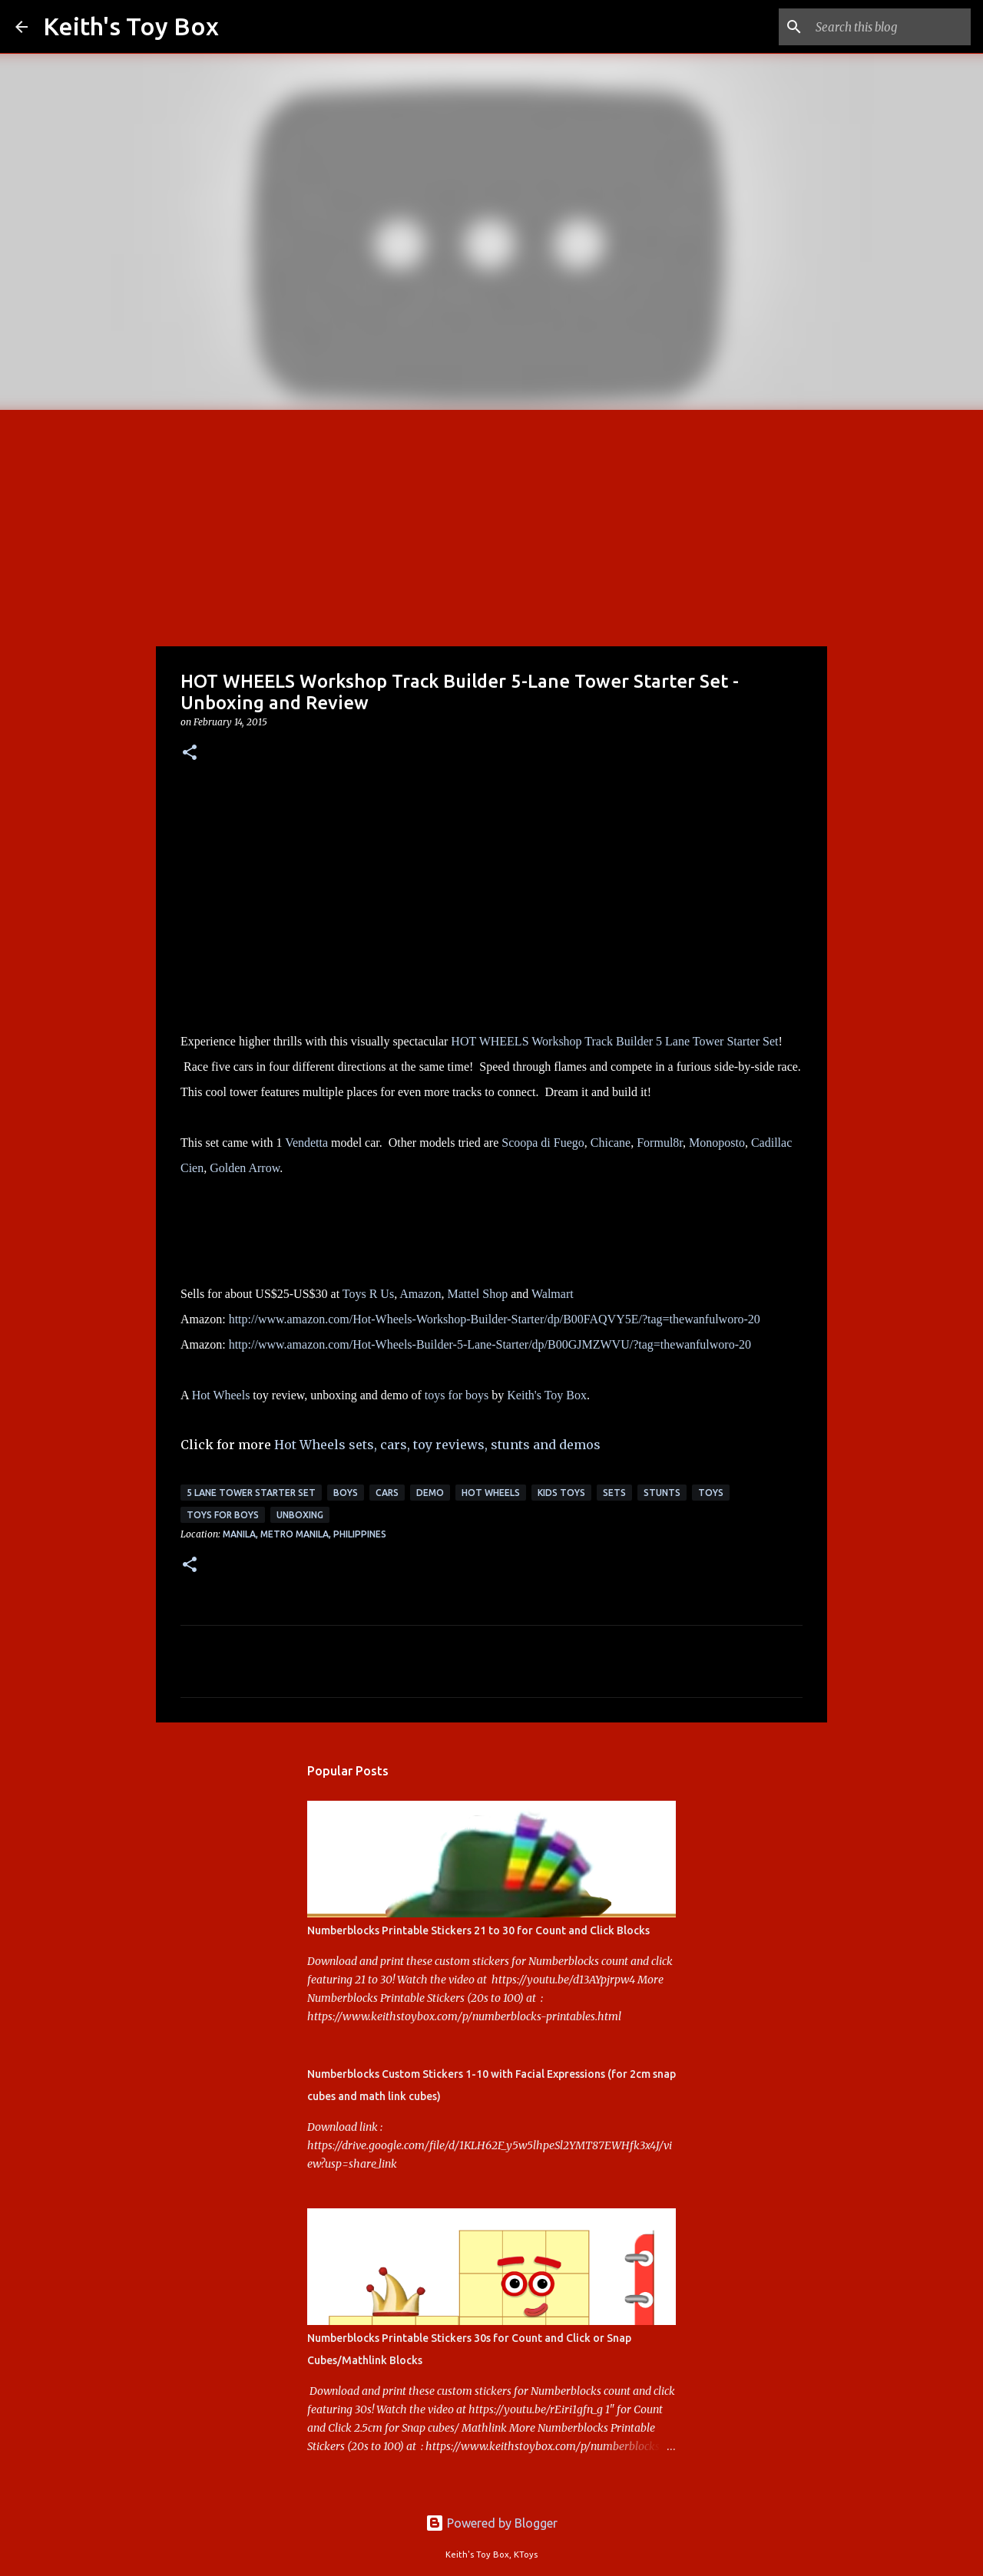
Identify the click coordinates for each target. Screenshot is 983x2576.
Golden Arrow (245, 1167)
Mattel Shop (477, 1293)
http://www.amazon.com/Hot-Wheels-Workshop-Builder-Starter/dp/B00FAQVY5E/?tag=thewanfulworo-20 (494, 1319)
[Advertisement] (491, 525)
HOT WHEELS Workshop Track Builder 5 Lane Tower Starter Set (614, 1041)
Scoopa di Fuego (542, 1142)
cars (387, 1493)
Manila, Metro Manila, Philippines (304, 1534)
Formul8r (660, 1142)
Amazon (420, 1293)
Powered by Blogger (491, 2523)
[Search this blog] (890, 26)
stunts (662, 1493)
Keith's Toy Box (131, 26)
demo (430, 1493)
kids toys (561, 1493)
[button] (189, 753)
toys (710, 1493)
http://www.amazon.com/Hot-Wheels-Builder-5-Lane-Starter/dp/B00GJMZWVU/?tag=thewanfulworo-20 (490, 1344)
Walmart (552, 1293)
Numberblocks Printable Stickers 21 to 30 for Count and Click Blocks (478, 1930)
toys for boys (457, 1395)
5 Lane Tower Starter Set (251, 1493)
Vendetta (306, 1142)
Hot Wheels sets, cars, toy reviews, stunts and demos (437, 1444)
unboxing (299, 1515)
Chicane (611, 1142)
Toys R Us (368, 1293)
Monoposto (717, 1142)
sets (614, 1493)
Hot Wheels (221, 1395)
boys (345, 1493)
